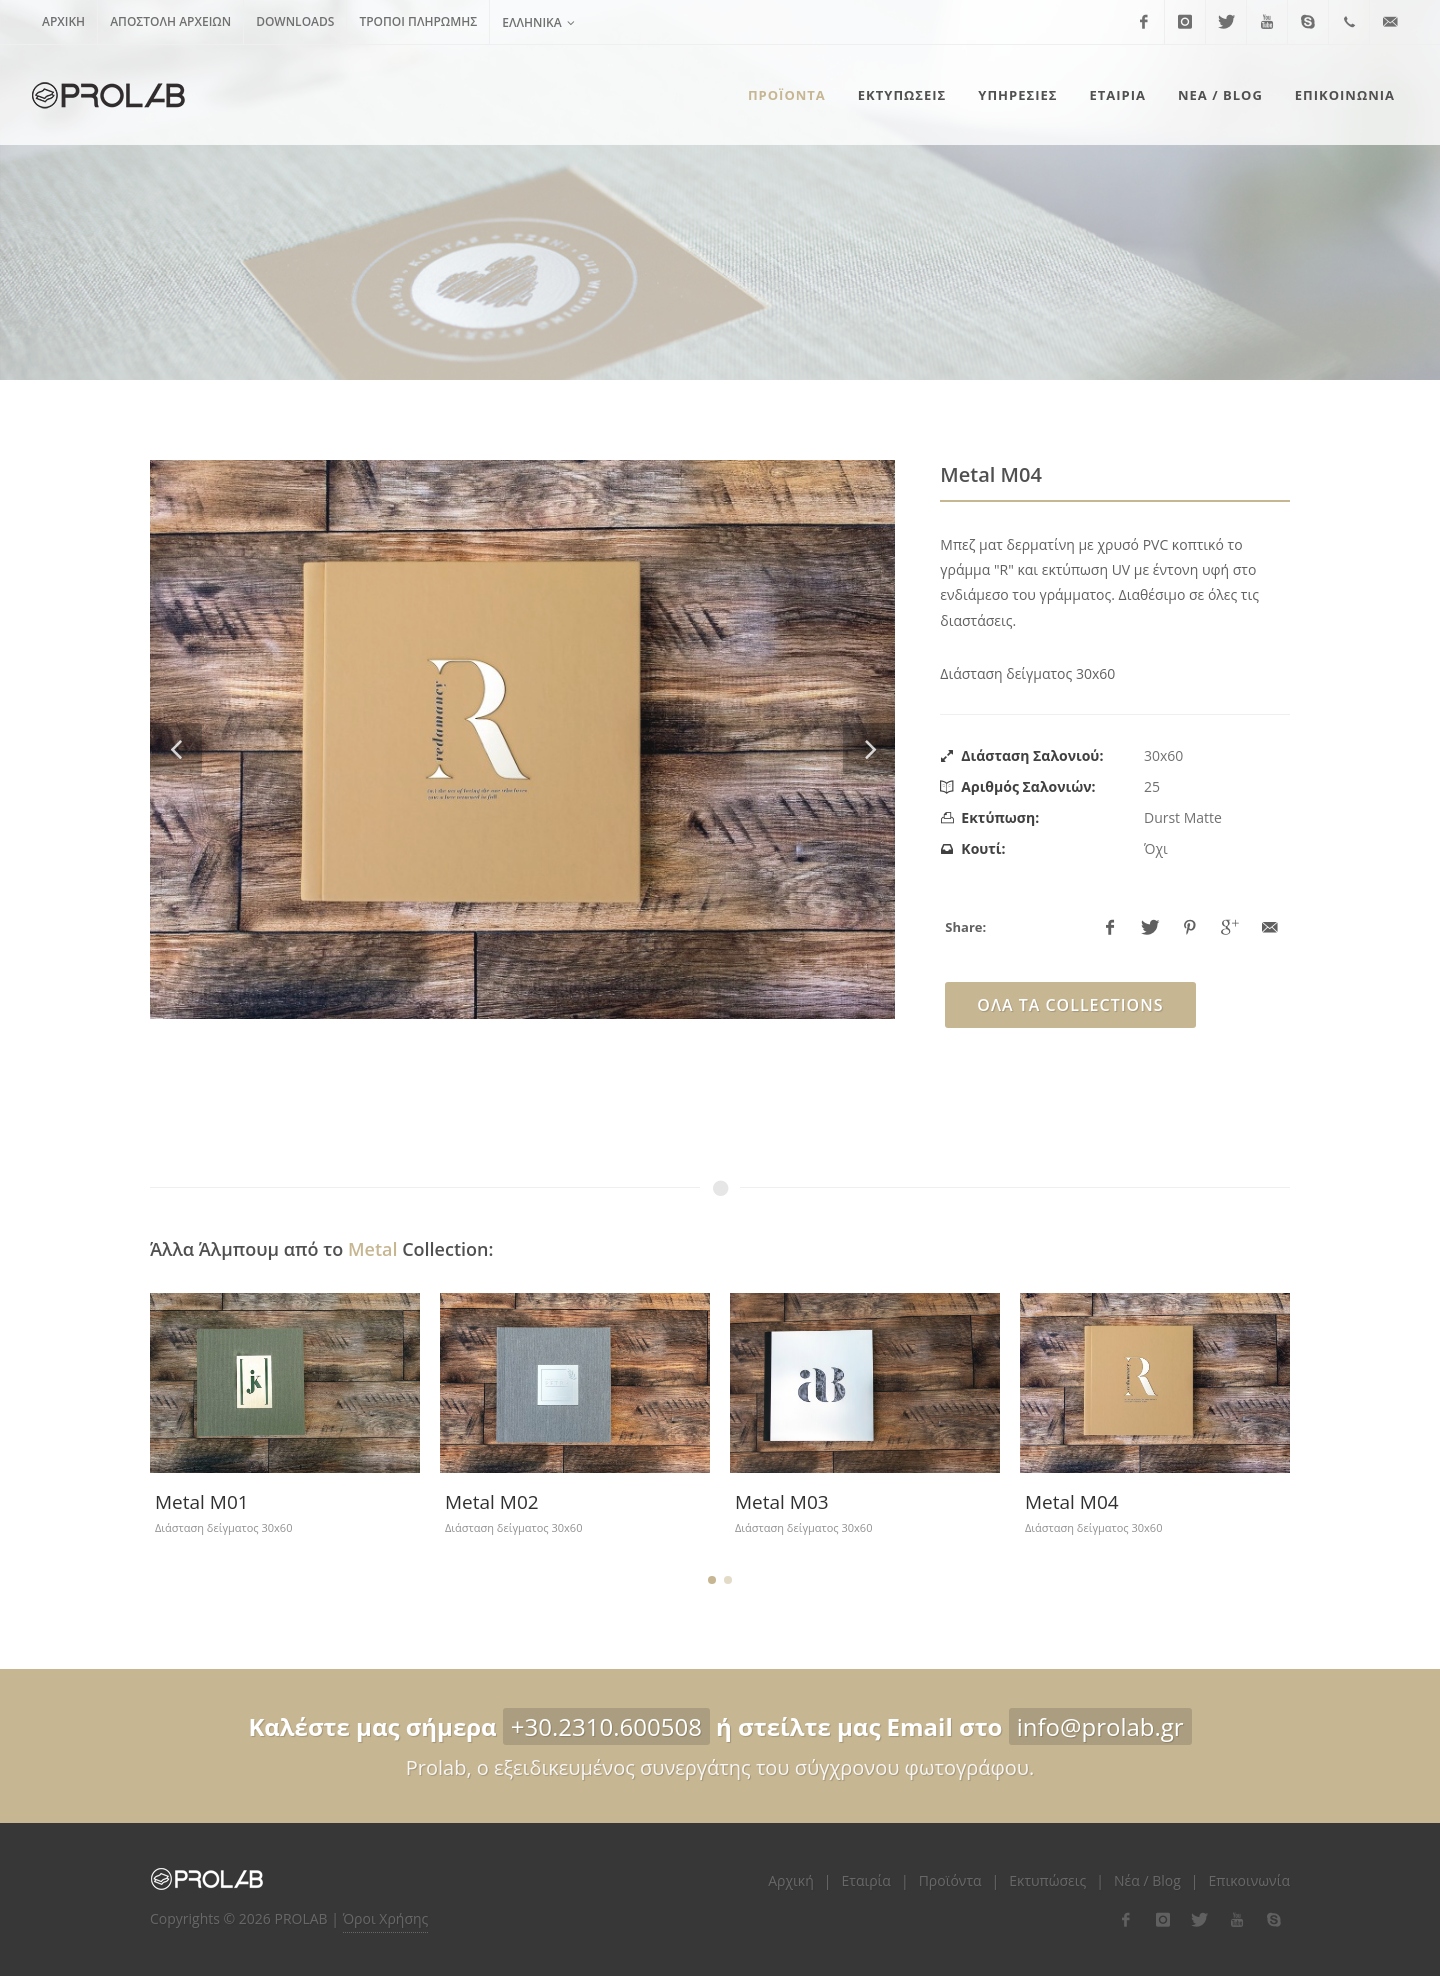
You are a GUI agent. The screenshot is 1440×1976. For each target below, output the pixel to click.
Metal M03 (782, 1502)
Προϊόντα (950, 1880)
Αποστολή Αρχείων (170, 21)
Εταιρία (866, 1880)
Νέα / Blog (1147, 1880)
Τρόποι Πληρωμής (418, 21)
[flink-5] (1274, 1920)
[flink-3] (1200, 1920)
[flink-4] (1237, 1920)
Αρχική (63, 21)
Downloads (295, 21)
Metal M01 (202, 1502)
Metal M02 (492, 1502)
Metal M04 (1072, 1502)
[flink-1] (1126, 1920)
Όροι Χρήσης (386, 1918)
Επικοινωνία (1249, 1880)
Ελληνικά (538, 22)
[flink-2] (1163, 1920)
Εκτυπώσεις (1047, 1880)
